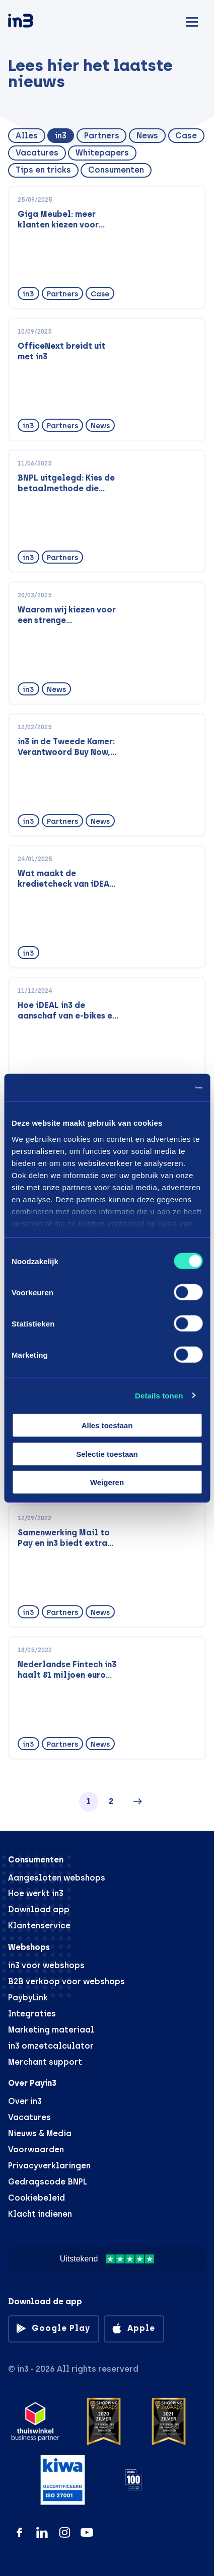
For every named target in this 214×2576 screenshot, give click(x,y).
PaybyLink (28, 1997)
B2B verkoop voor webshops (66, 1981)
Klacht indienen (40, 2214)
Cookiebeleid (36, 2198)
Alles (27, 135)
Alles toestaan (107, 1425)
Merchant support (45, 2062)
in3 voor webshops (46, 1965)
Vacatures (37, 153)
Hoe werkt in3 (35, 1893)
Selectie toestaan (107, 1453)
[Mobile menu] (192, 20)
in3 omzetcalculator (51, 2046)
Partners (101, 135)
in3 (60, 135)
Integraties (32, 2013)
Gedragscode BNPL (47, 2182)
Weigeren (107, 1482)
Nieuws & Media (40, 2133)
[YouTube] (87, 2532)
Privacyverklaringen (49, 2165)
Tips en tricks (43, 170)
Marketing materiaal (51, 2030)
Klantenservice (39, 1925)
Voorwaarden (36, 2149)
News (147, 135)
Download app (38, 1909)
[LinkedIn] (42, 2532)
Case (186, 135)
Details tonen (159, 1395)
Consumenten (116, 170)
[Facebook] (19, 2532)
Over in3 (25, 2101)
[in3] (38, 22)
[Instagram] (64, 2532)
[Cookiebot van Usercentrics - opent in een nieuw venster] (158, 1087)
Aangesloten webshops (56, 1878)
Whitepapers (102, 153)
